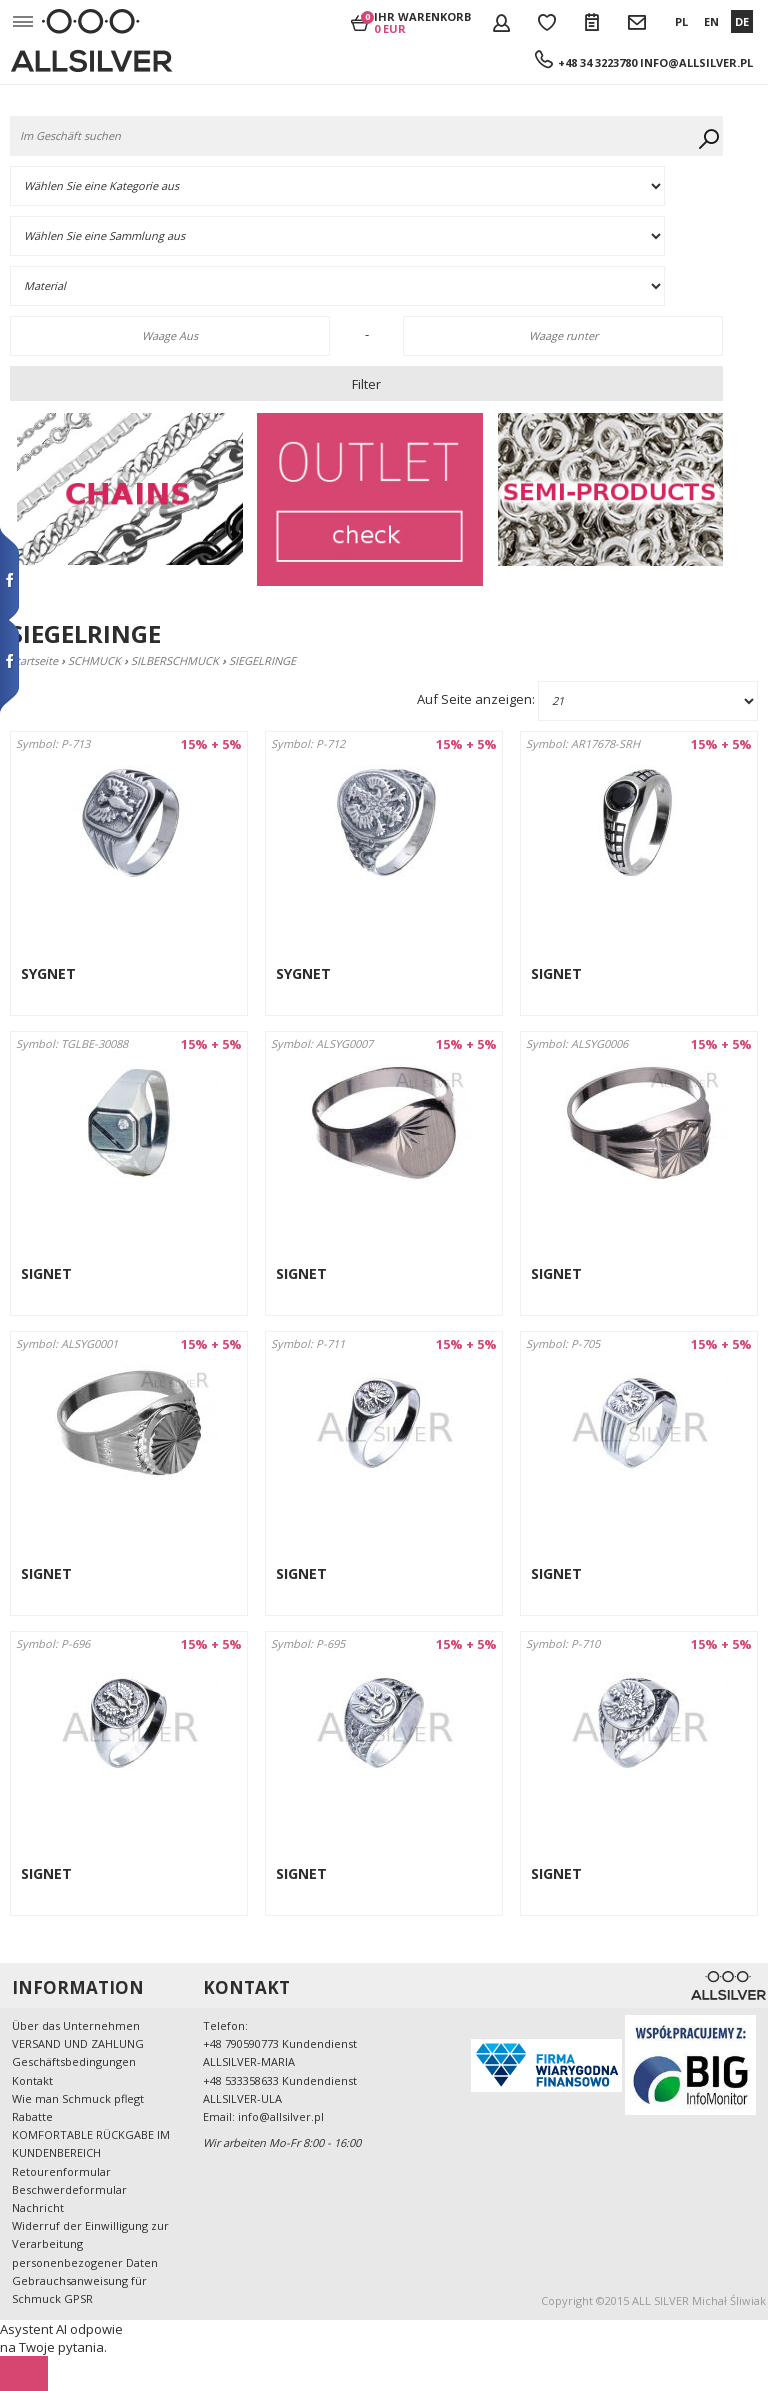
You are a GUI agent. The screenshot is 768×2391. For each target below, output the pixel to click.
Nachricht (38, 2207)
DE (742, 21)
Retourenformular (61, 2171)
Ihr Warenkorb (422, 22)
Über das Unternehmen (76, 2025)
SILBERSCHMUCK (175, 660)
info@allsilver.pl (696, 62)
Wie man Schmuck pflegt (78, 2098)
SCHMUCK (94, 660)
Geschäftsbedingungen (74, 2061)
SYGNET (48, 973)
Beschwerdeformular (69, 2189)
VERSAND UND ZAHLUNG (78, 2043)
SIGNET (556, 973)
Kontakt (32, 2080)
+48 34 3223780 (599, 62)
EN (711, 21)
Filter (366, 384)
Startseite (34, 660)
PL (681, 21)
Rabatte (32, 2116)
